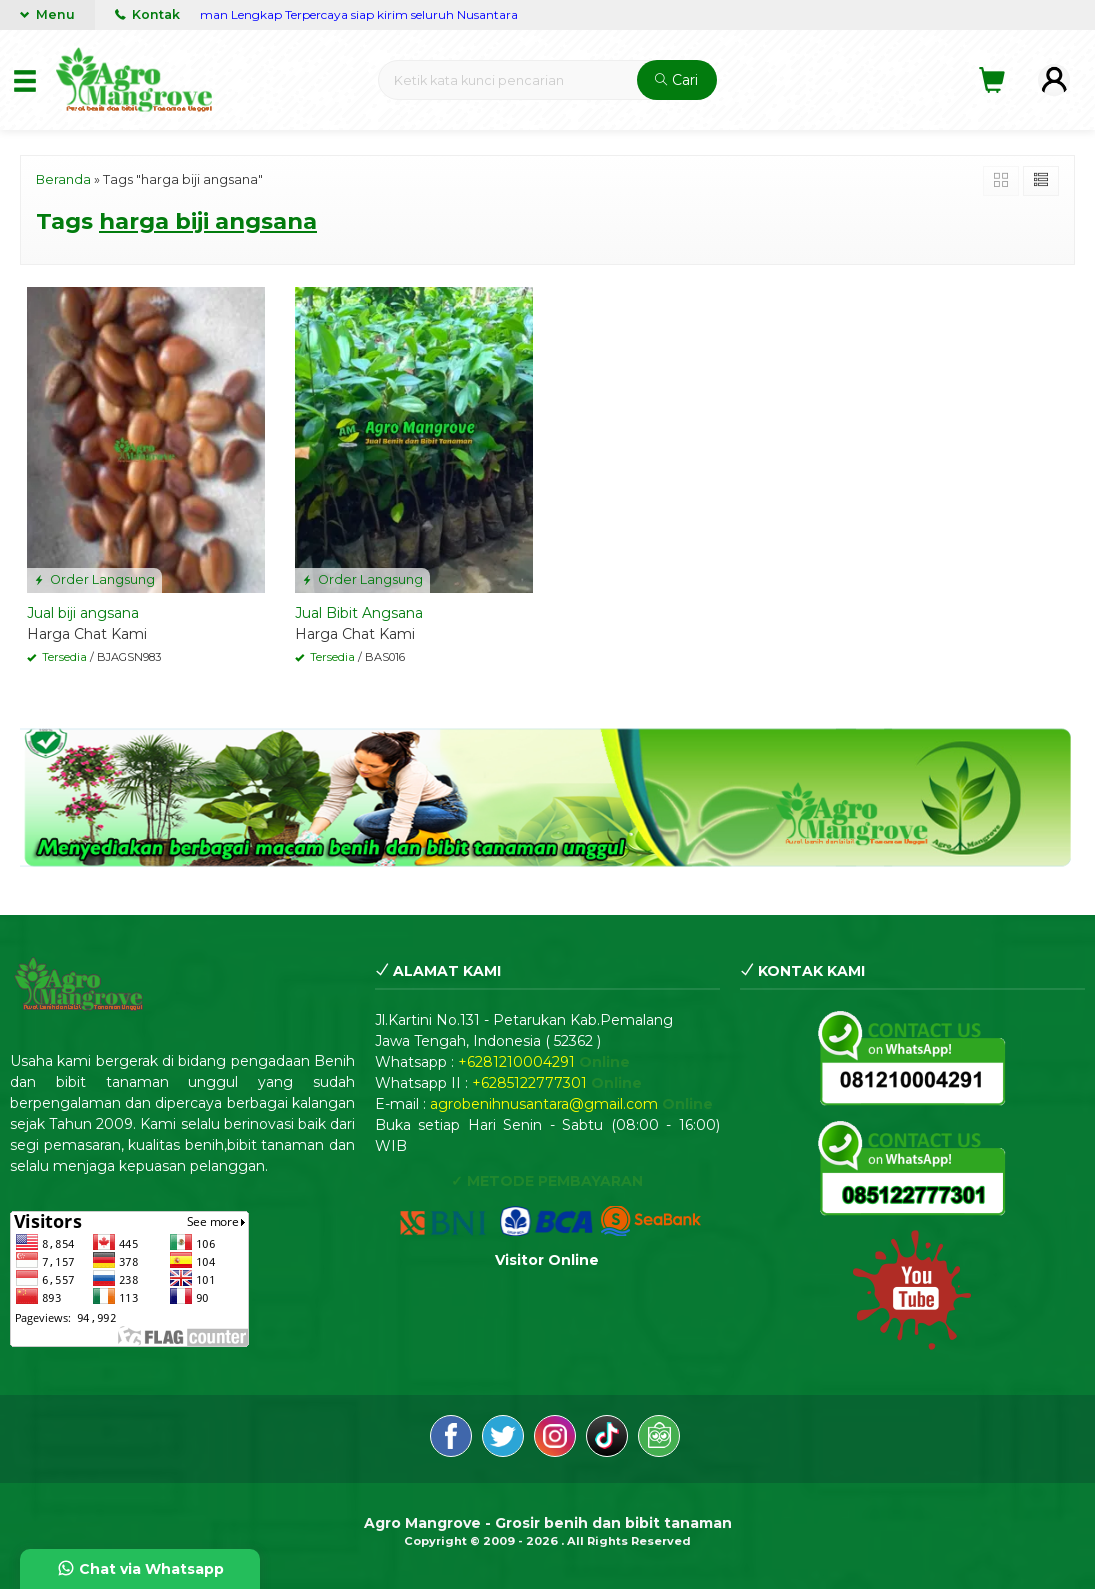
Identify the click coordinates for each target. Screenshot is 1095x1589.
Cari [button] (676, 80)
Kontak (147, 14)
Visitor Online (547, 1260)
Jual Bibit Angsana (359, 613)
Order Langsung (94, 579)
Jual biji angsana (83, 613)
